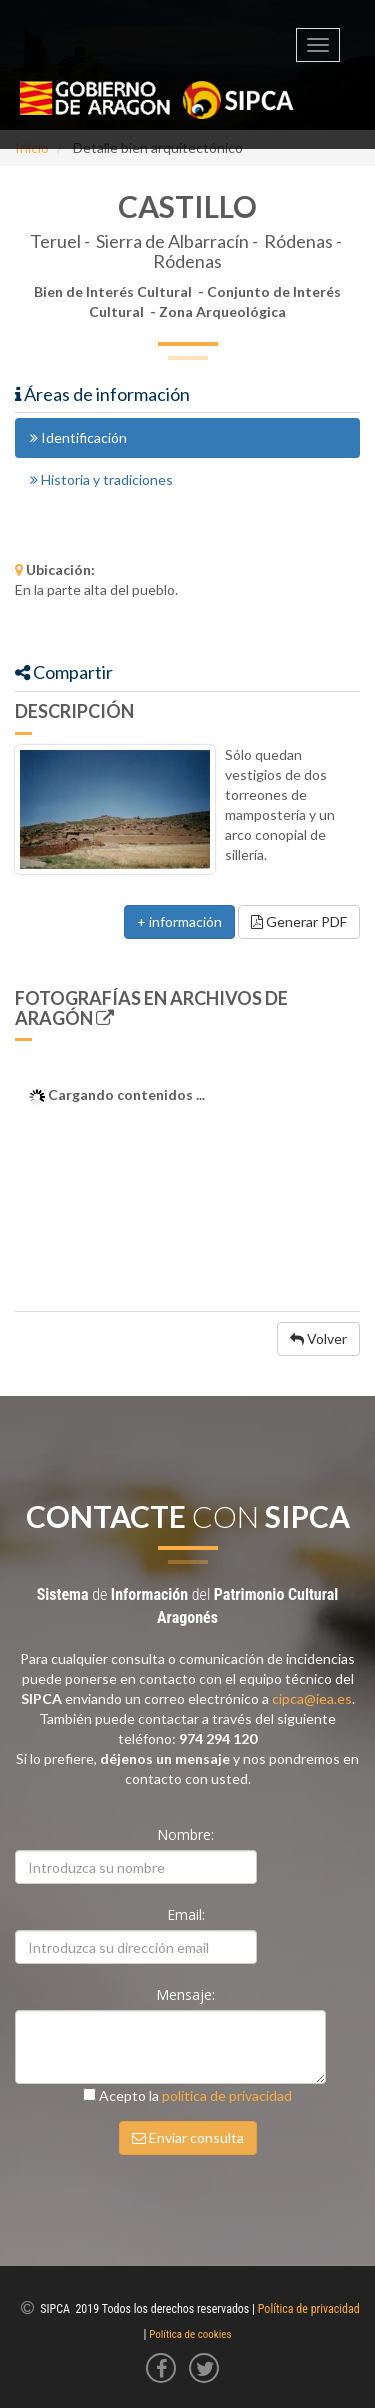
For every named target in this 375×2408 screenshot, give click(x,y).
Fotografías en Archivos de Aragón (151, 1008)
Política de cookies (190, 2334)
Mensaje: (187, 1994)
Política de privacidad (309, 2309)
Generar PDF (299, 921)
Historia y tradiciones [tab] (101, 479)
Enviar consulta (188, 2137)
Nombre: (187, 1834)
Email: (188, 1914)
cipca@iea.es (312, 1698)
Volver (318, 1338)
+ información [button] (179, 921)
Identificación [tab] (78, 437)
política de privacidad (227, 2095)
